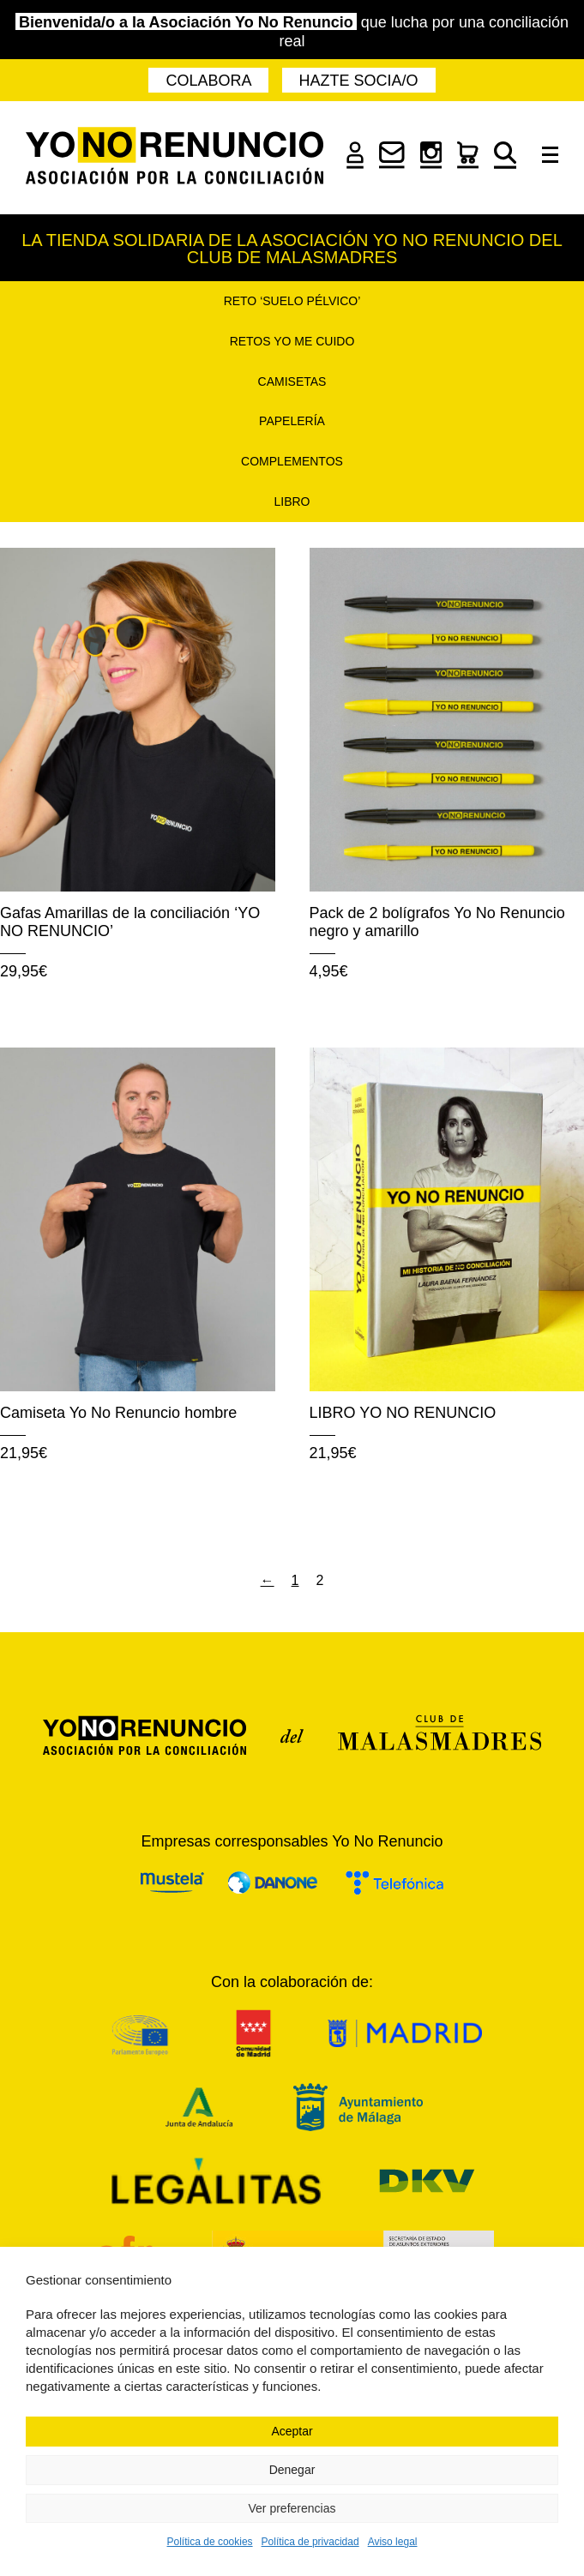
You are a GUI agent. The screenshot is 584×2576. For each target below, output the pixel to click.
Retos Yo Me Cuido (292, 341)
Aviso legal (393, 2542)
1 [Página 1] (295, 1580)
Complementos (292, 461)
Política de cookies (210, 2542)
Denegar (292, 2470)
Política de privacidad (310, 2542)
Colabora (208, 80)
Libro (292, 501)
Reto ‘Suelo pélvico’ (292, 301)
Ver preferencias (292, 2508)
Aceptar (291, 2431)
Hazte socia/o (358, 80)
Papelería (292, 421)
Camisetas (292, 381)
